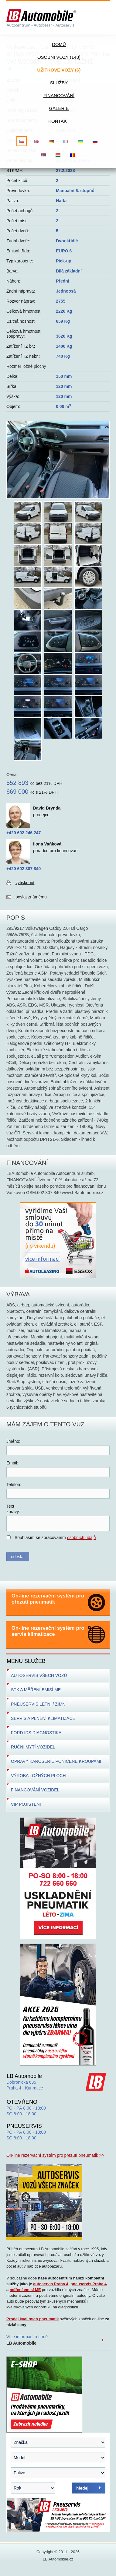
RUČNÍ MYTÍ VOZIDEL (33, 1747)
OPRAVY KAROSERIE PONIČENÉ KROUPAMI (56, 1761)
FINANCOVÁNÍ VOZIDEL (35, 1789)
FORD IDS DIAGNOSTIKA (36, 1732)
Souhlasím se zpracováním (55, 1537)
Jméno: (13, 1441)
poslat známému (31, 896)
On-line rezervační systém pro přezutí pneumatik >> (55, 2155)
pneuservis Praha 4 (88, 2284)
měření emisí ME (25, 2289)
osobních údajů (81, 1537)
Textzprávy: (13, 1509)
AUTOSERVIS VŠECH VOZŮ (39, 1675)
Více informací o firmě (27, 2340)
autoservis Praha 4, (51, 2284)
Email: (12, 1462)
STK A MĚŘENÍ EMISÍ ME (36, 1689)
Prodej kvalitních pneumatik (32, 2319)
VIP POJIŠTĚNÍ (26, 1804)
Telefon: (13, 1484)
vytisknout (24, 882)
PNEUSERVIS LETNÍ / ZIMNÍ (39, 1704)
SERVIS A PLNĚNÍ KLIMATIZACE (43, 1718)
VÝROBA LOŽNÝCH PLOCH (38, 1775)
